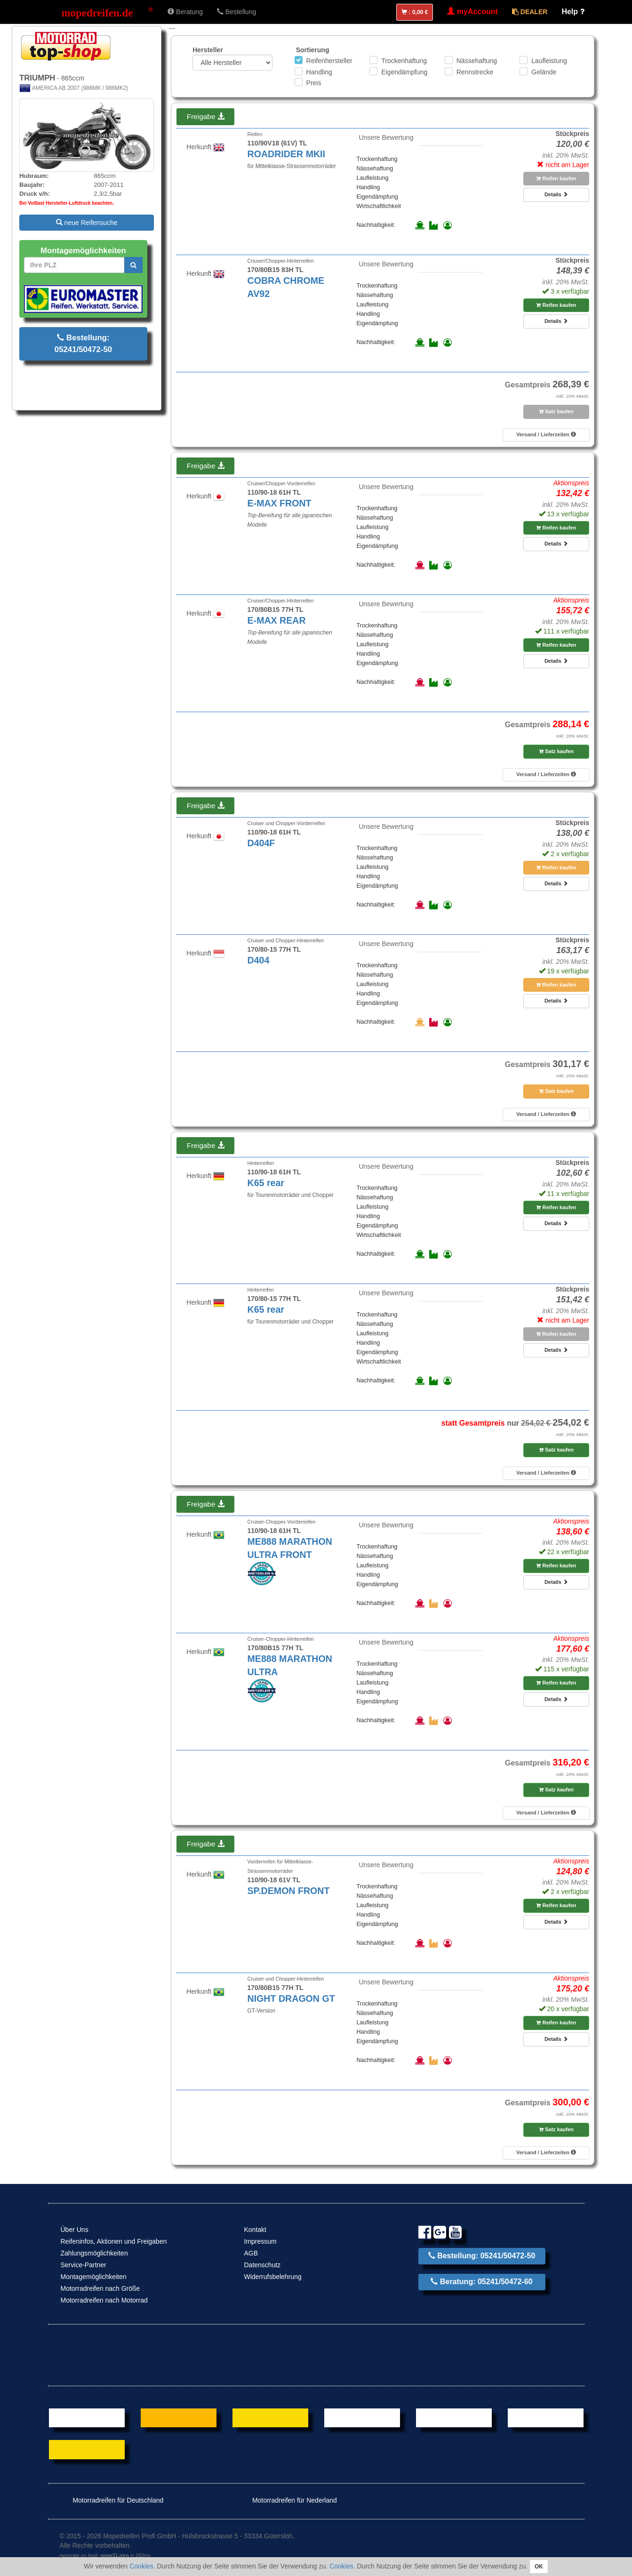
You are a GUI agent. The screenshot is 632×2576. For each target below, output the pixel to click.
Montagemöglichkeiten (94, 2276)
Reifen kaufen (556, 178)
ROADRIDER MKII (286, 154)
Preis (313, 83)
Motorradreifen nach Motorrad (104, 2300)
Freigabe (205, 116)
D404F (261, 843)
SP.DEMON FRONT (289, 1891)
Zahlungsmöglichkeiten (94, 2253)
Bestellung (236, 12)
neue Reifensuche (87, 222)
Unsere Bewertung (386, 137)
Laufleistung (549, 60)
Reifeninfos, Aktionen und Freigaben (114, 2241)
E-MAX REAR (277, 620)
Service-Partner (83, 2265)
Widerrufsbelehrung (273, 2276)
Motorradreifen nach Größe (100, 2288)
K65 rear (266, 1183)
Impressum (260, 2241)
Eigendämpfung (404, 72)
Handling (319, 72)
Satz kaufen (556, 411)
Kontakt (255, 2229)
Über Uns (74, 2229)
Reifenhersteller (329, 60)
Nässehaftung (476, 60)
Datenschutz (262, 2265)
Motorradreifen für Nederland (288, 2500)
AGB (251, 2253)
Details (556, 194)
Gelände (543, 72)
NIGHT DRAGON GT (291, 1998)
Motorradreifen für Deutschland (112, 2500)
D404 (259, 960)
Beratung (185, 12)
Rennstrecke (475, 72)
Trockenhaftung (404, 60)
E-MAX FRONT (280, 503)
